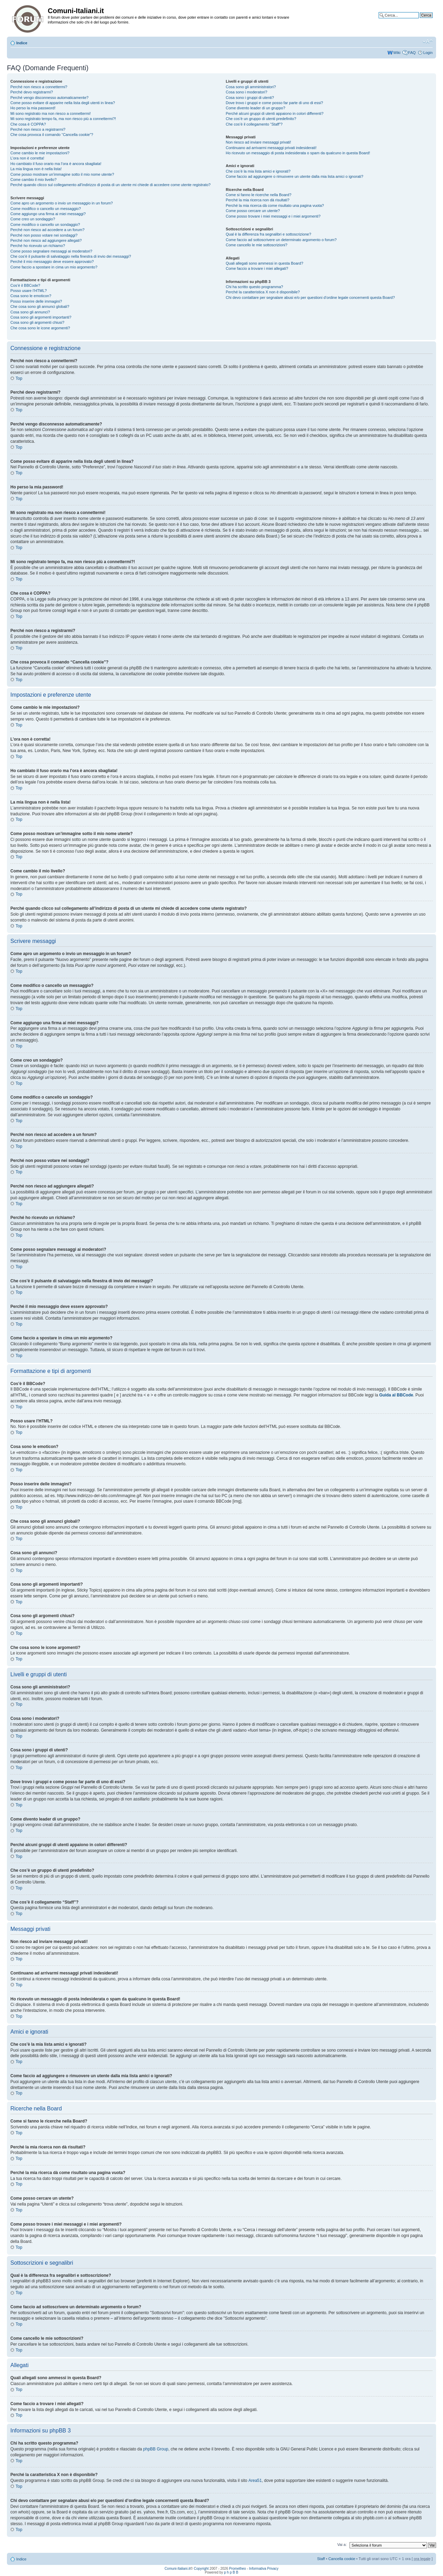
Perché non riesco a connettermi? (38, 87)
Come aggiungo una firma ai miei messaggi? (48, 214)
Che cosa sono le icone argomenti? (40, 328)
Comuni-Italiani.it (177, 2568)
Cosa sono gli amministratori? (251, 87)
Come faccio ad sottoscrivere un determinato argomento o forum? (281, 240)
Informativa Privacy (264, 2568)
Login (428, 53)
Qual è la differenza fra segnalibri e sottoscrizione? (268, 234)
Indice (21, 43)
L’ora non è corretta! (27, 158)
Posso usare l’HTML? (28, 290)
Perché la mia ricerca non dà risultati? (257, 200)
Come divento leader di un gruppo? (255, 108)
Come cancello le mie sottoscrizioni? (256, 245)
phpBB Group (156, 2449)
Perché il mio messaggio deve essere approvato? (52, 261)
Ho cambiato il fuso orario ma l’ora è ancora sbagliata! (55, 164)
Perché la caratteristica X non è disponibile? (263, 292)
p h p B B (231, 2572)
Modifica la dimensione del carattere (428, 41)
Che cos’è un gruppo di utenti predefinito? (261, 119)
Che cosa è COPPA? (28, 124)
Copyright (201, 2568)
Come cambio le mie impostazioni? (40, 153)
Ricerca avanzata (418, 20)
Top (19, 378)
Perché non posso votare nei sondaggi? (44, 235)
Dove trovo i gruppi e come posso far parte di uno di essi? (274, 103)
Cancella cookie (341, 2559)
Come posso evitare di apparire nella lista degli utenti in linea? (62, 103)
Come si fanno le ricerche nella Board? (258, 195)
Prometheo (237, 2568)
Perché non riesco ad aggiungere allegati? (46, 240)
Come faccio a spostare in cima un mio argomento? (53, 267)
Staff (321, 2559)
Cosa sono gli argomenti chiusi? (37, 322)
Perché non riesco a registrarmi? (37, 129)
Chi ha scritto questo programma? (254, 287)
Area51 (255, 2480)
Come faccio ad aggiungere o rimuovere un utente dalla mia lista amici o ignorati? (294, 176)
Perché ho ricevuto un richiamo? (37, 246)
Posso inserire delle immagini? (36, 301)
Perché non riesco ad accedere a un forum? (47, 230)
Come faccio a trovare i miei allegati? (257, 268)
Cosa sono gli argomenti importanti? (40, 317)
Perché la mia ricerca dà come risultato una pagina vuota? (275, 205)
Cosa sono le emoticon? (30, 296)
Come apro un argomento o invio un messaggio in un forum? (61, 203)
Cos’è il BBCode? (25, 285)
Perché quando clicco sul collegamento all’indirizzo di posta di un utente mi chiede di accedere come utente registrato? (110, 185)
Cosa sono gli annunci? (30, 312)
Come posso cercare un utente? (253, 211)
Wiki (396, 53)
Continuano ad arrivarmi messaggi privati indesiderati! (271, 148)
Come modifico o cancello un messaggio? (45, 209)
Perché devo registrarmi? (31, 92)
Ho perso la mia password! (32, 108)
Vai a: (341, 2544)
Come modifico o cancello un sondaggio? (45, 224)
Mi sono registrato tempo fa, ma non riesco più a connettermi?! (63, 119)
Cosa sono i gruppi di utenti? (250, 97)
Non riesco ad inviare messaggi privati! (258, 142)
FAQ (412, 53)
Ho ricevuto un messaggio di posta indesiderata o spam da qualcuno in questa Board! (298, 153)
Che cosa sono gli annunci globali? (39, 306)
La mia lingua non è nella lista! (36, 169)
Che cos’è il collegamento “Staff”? (254, 124)
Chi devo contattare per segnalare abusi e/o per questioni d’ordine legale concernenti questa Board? (310, 297)
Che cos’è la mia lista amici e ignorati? (258, 171)
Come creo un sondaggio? (32, 219)
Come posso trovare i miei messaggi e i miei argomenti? (273, 216)
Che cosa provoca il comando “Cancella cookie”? (51, 134)
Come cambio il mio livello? (33, 179)
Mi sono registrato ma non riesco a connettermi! (50, 113)
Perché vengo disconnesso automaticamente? (49, 97)
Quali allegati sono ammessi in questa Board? (264, 263)
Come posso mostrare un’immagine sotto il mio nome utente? (62, 174)
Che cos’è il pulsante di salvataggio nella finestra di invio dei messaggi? (70, 256)
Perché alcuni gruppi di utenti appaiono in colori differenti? (274, 113)
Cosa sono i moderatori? (246, 92)
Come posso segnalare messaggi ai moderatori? (51, 251)
